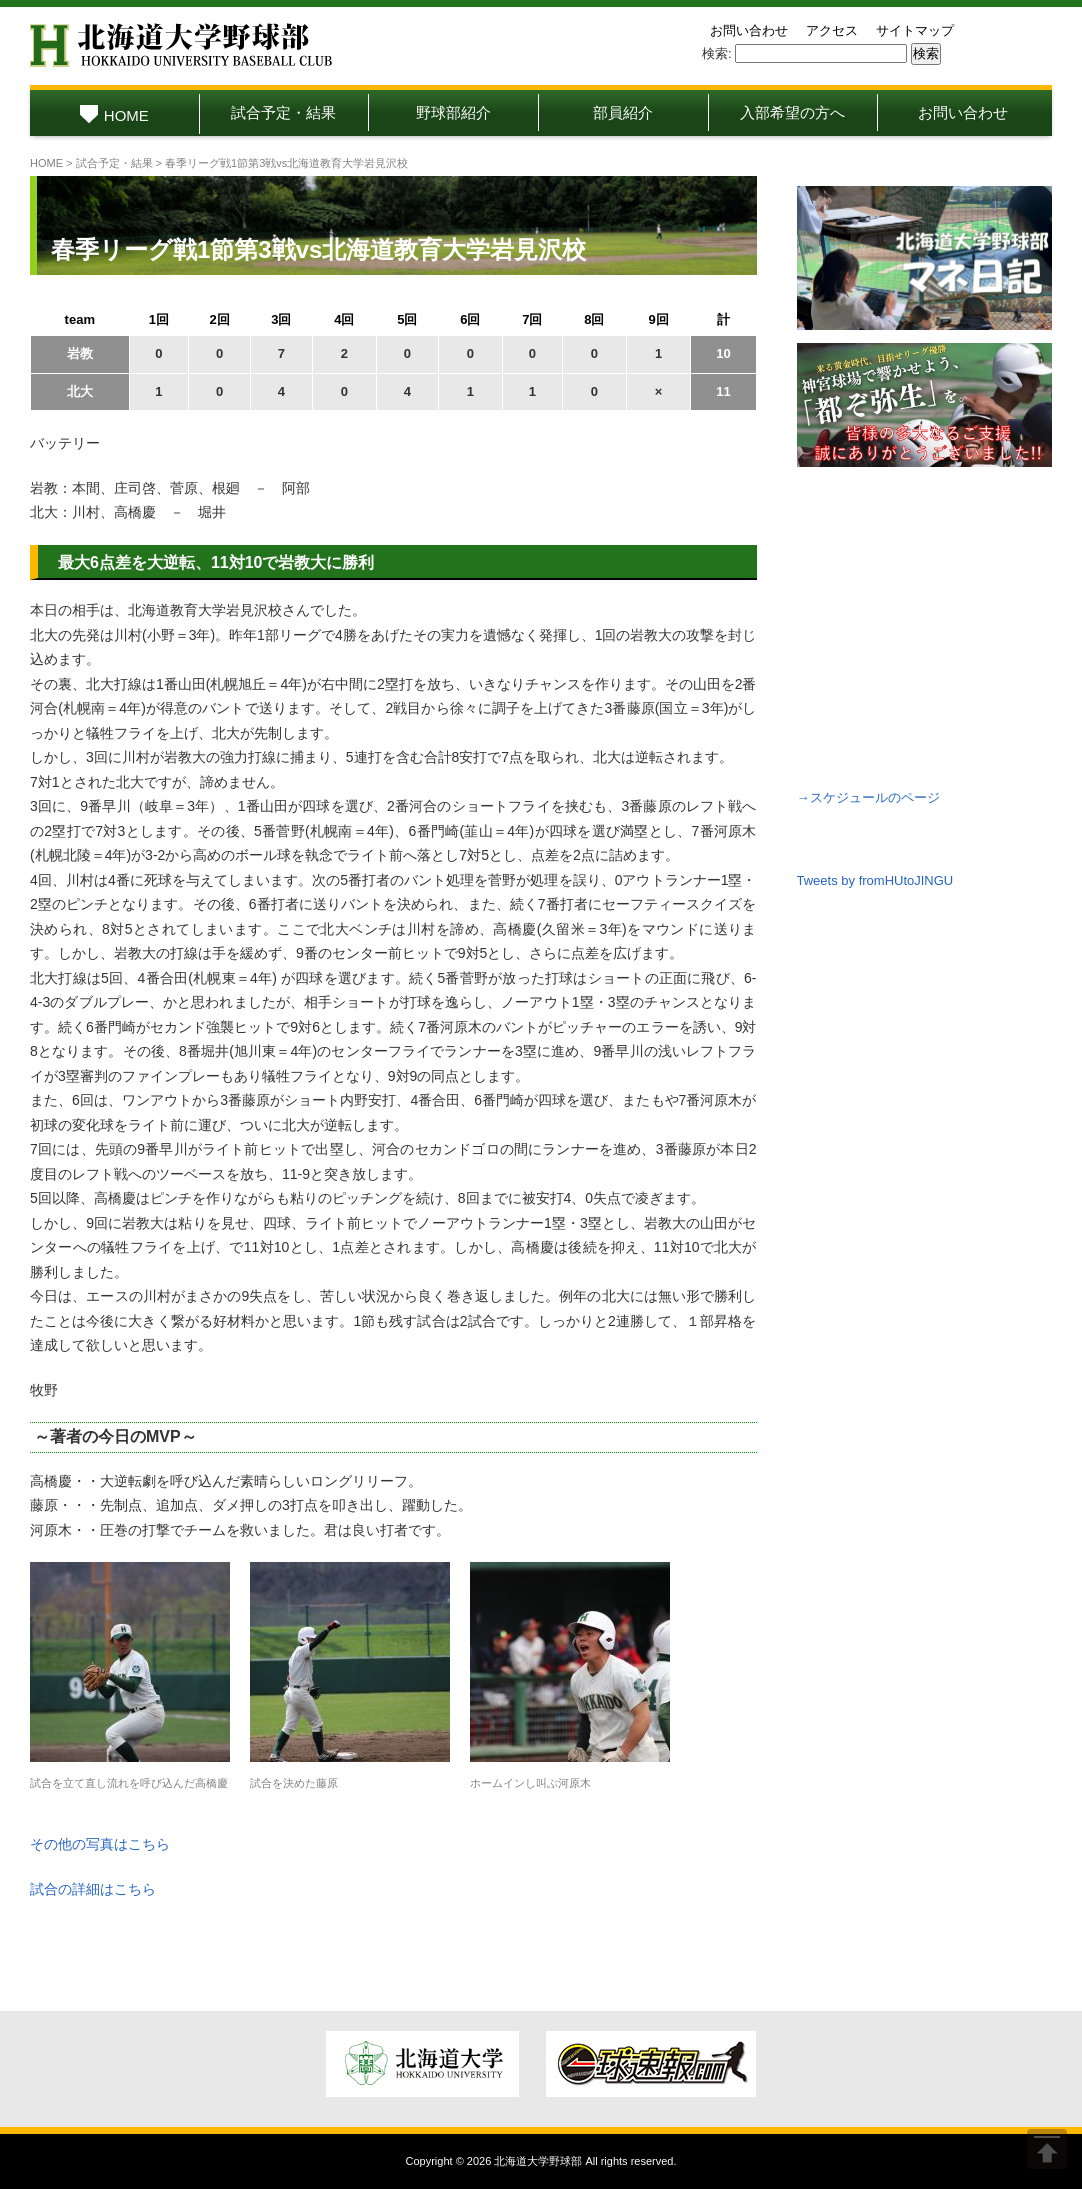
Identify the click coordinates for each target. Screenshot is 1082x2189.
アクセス (832, 30)
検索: (717, 53)
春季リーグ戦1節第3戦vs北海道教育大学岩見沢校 (318, 249)
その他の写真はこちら (100, 1844)
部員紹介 (623, 112)
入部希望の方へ (792, 112)
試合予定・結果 (283, 112)
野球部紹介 (453, 112)
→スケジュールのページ (868, 797)
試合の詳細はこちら (93, 1889)
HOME (114, 115)
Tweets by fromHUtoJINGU (875, 880)
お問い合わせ (749, 30)
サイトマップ (915, 30)
